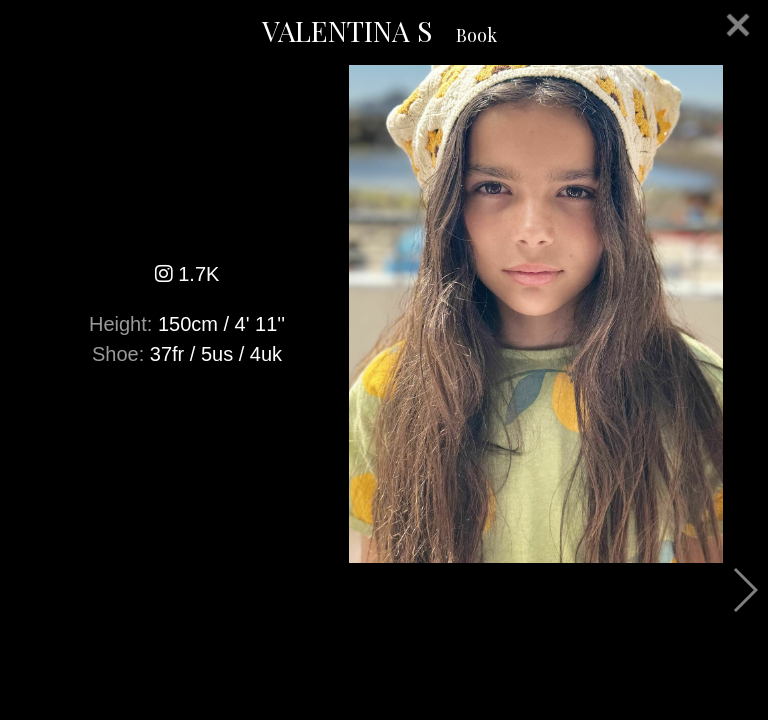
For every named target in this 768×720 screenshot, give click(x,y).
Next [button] (744, 590)
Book (476, 35)
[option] (384, 314)
